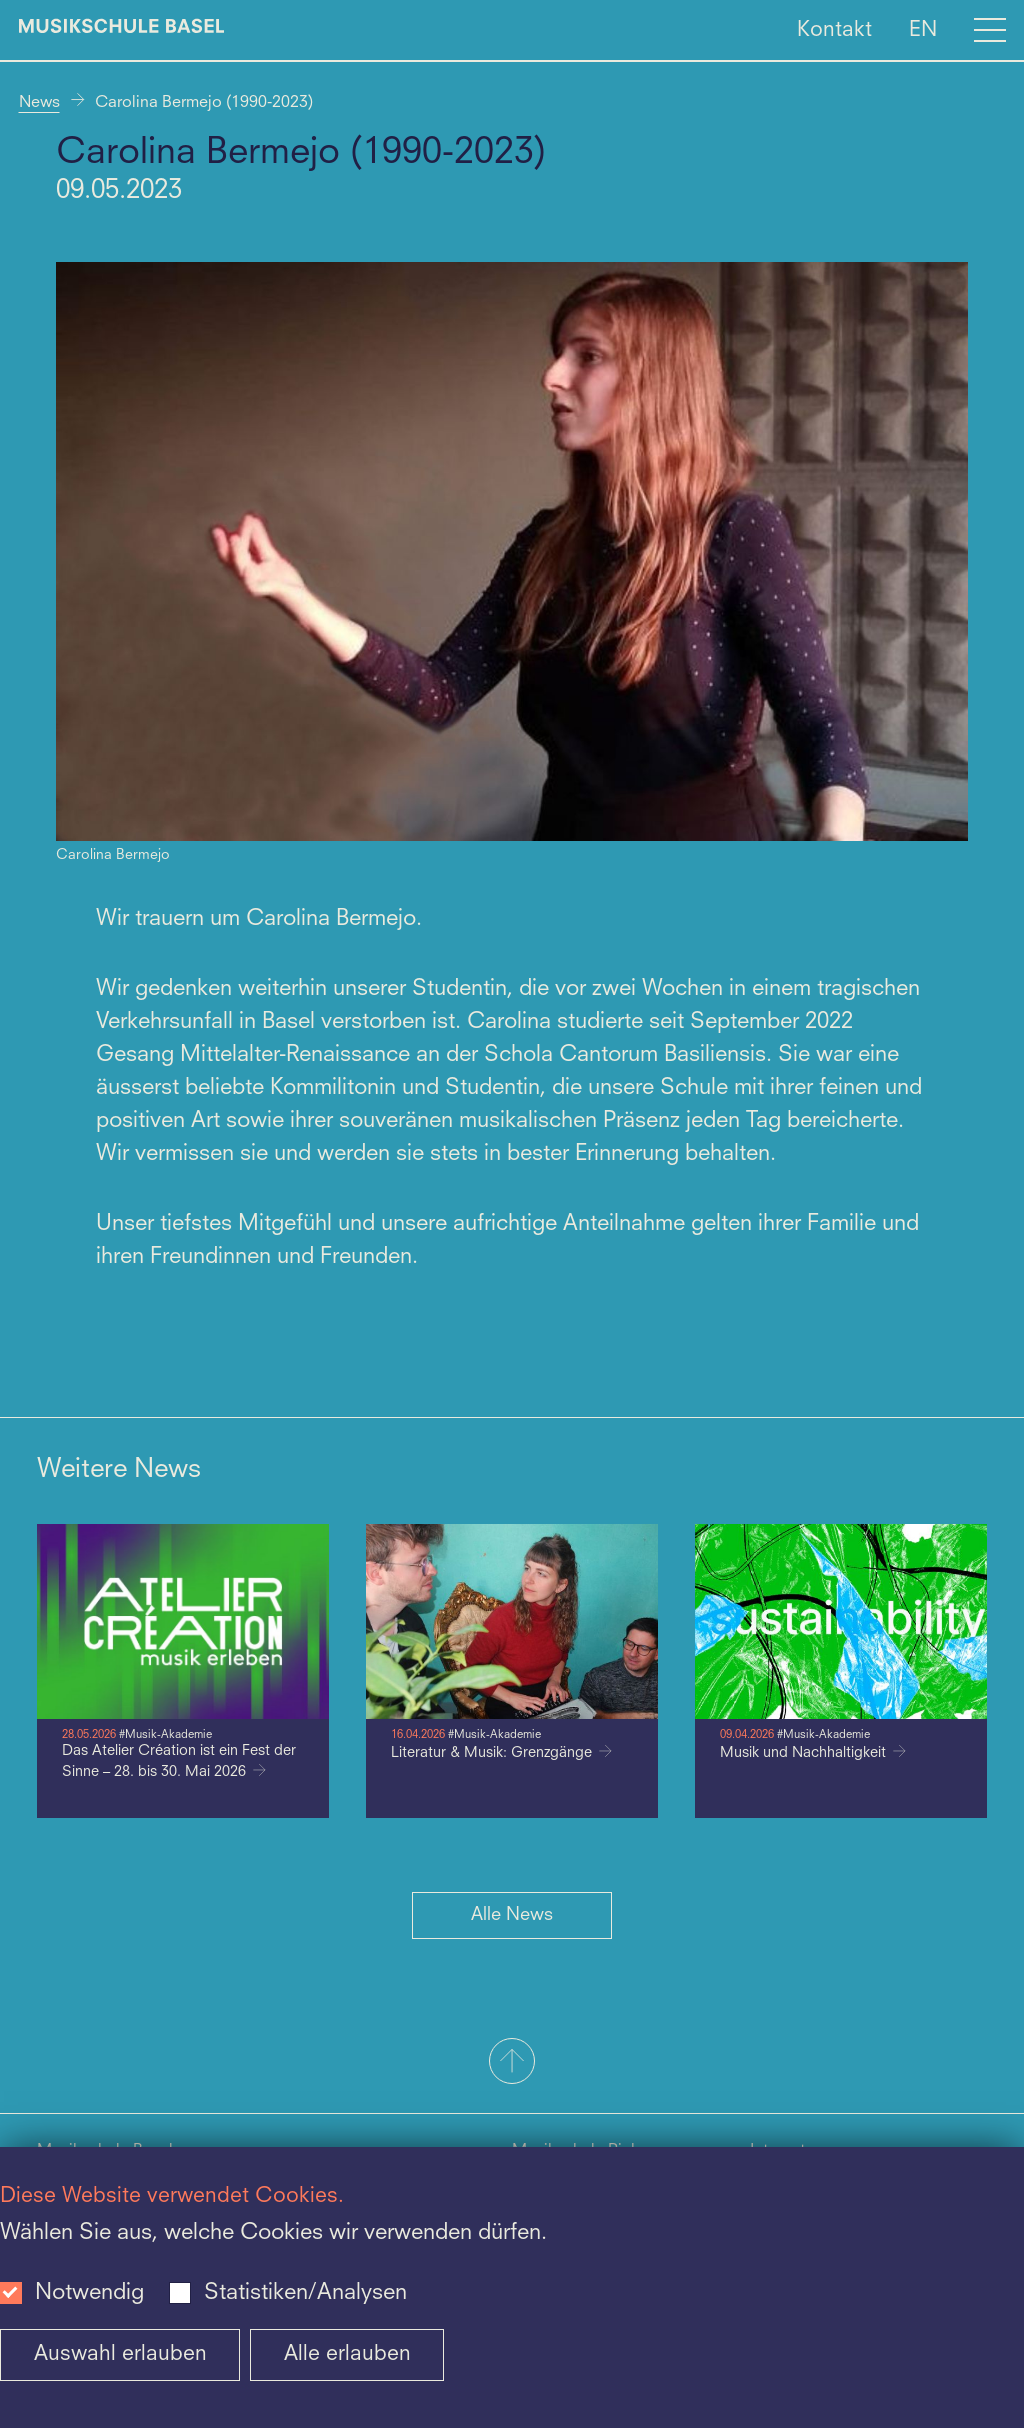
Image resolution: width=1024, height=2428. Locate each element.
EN (923, 29)
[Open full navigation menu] (990, 30)
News (39, 103)
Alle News (512, 1915)
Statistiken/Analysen (305, 2293)
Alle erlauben (347, 2354)
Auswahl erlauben (120, 2354)
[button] (512, 2063)
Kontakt (834, 29)
